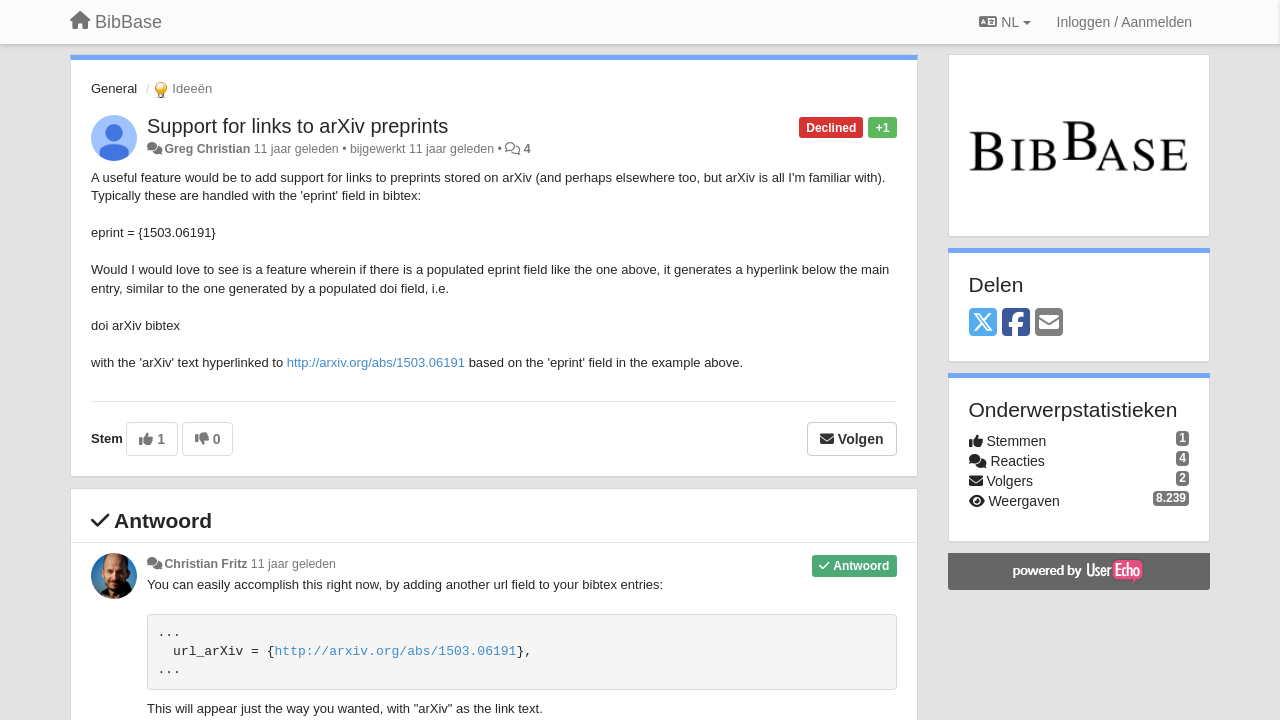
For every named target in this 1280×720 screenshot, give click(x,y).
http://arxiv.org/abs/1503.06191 (376, 362)
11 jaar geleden (293, 564)
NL (1004, 22)
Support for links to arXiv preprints (297, 126)
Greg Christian (207, 149)
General (114, 88)
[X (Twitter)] (983, 323)
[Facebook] (1016, 323)
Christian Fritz (205, 564)
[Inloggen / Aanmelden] (1124, 22)
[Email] (1049, 323)
